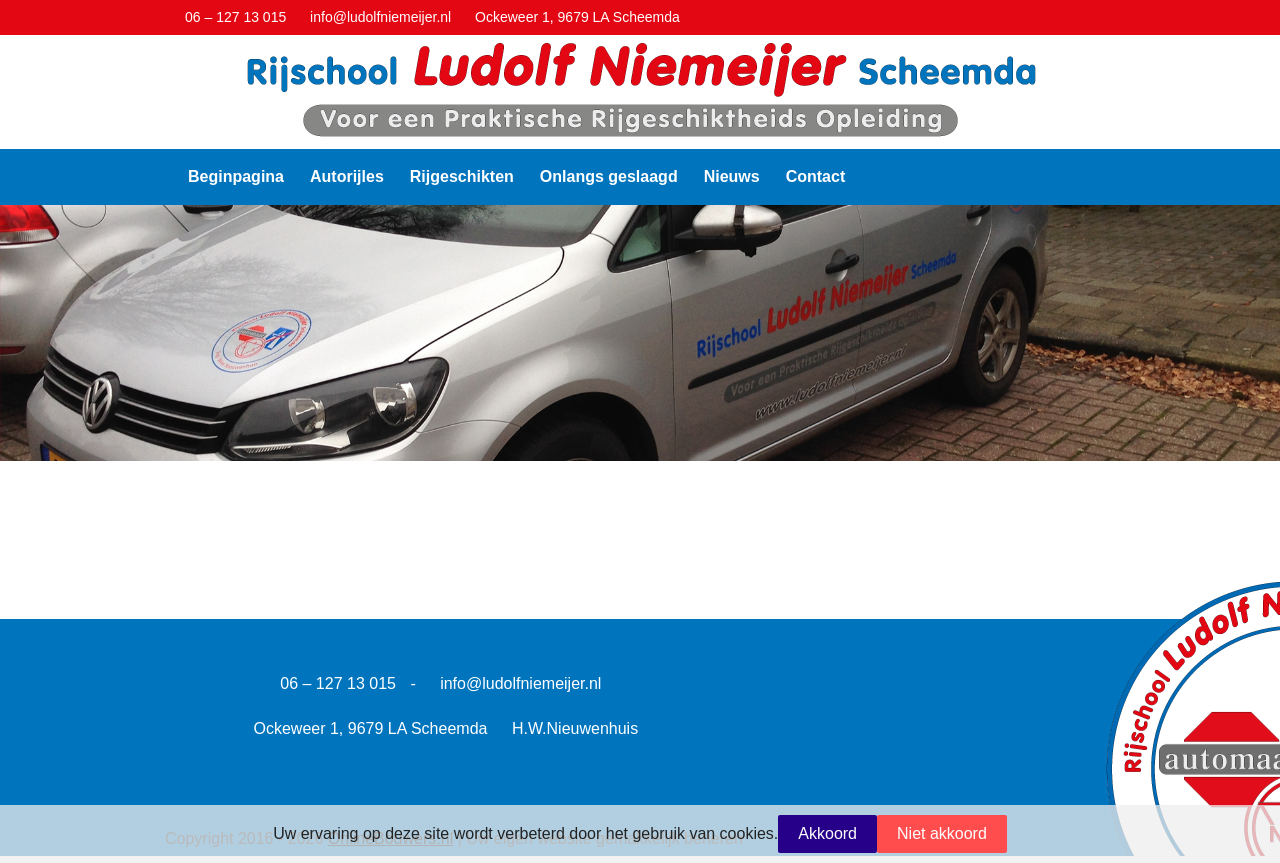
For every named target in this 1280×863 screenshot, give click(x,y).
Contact (816, 176)
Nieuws (732, 176)
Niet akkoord (942, 833)
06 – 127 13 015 (338, 683)
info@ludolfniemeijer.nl (520, 683)
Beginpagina (236, 176)
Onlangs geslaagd (609, 176)
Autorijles (347, 176)
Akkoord (827, 833)
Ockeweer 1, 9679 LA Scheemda (371, 728)
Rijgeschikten (462, 176)
